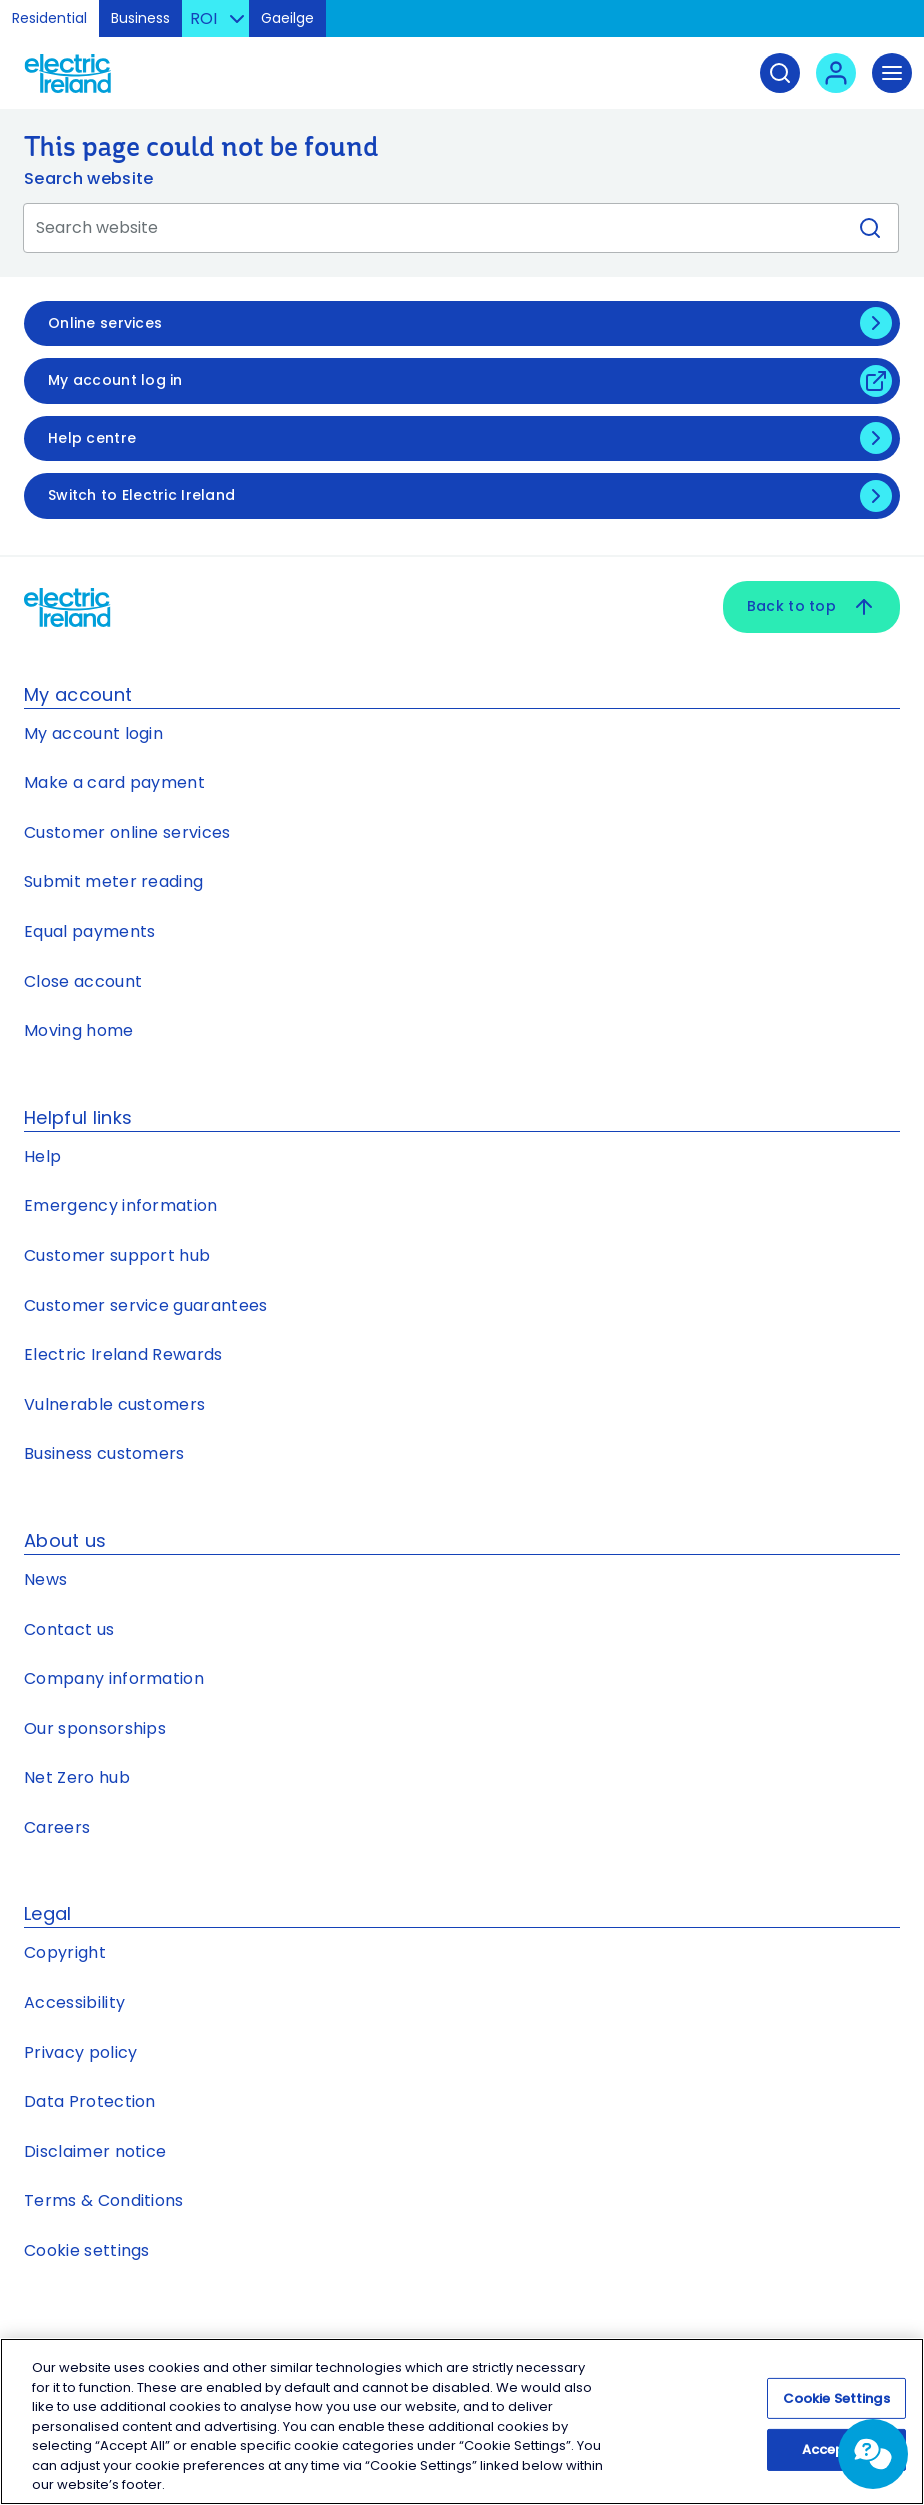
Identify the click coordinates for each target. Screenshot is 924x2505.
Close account (83, 981)
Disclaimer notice (95, 2151)
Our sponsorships (95, 1728)
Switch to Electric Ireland (141, 495)
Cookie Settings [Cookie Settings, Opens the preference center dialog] (836, 2398)
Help (42, 1156)
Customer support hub (117, 1255)
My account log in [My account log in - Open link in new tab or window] (115, 380)
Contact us (69, 1629)
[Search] (780, 73)
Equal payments (89, 931)
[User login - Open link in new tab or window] (836, 73)
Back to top (811, 607)
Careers (57, 1827)
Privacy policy (80, 2052)
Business (140, 18)
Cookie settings (87, 2250)
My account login (93, 733)
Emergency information (121, 1205)
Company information (114, 1678)
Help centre (92, 438)
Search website (88, 178)
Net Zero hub (77, 1777)
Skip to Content (892, 24)
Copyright (65, 1952)
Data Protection (90, 2101)
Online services (105, 323)
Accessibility (74, 2002)
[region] (462, 2421)
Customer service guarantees (146, 1305)
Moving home (79, 1030)
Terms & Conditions (104, 2200)
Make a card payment (114, 782)
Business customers (104, 1453)
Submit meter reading (113, 881)
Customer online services (127, 832)
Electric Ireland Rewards (123, 1354)
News (45, 1579)
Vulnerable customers (114, 1404)
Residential (49, 18)
